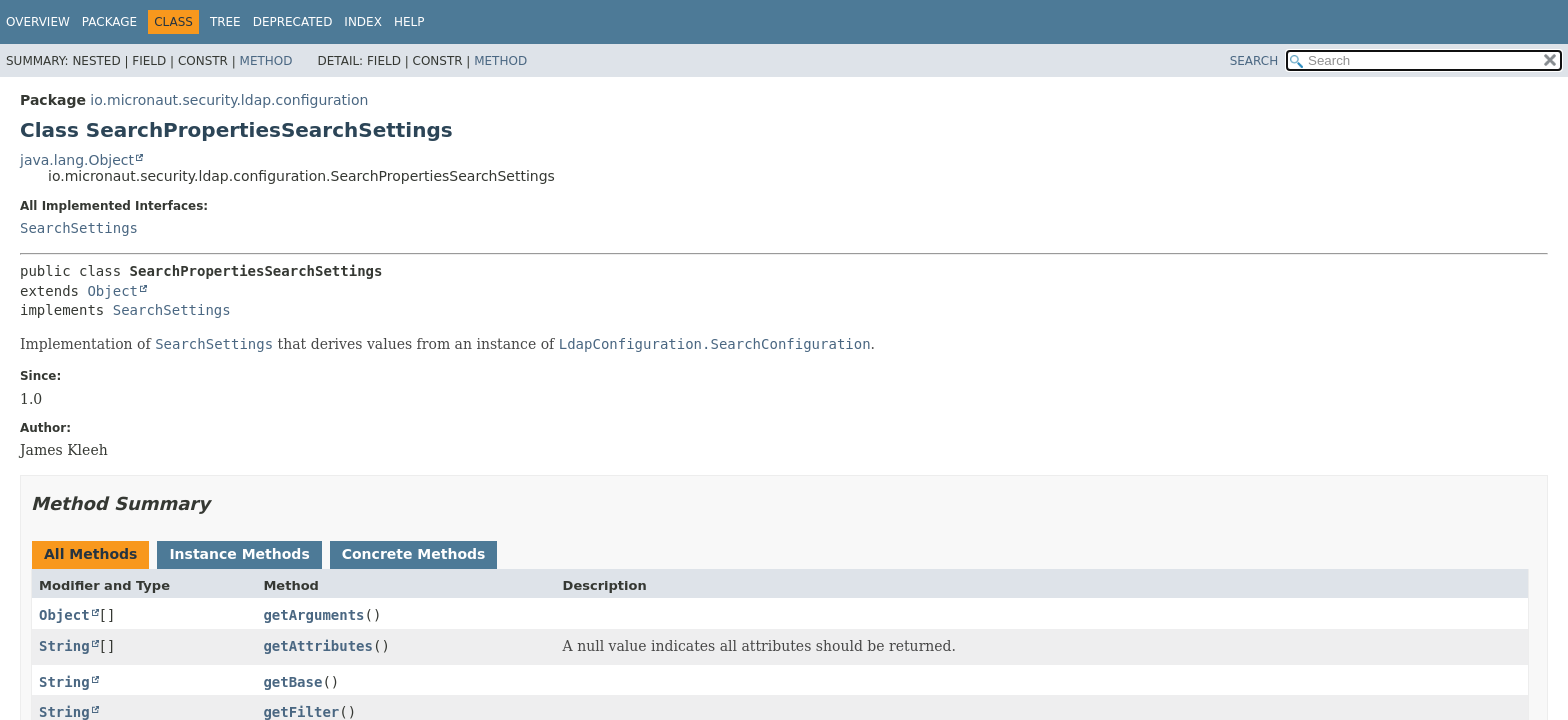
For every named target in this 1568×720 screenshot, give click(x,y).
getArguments (313, 615)
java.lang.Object (77, 160)
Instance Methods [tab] (239, 554)
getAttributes (318, 646)
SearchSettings (79, 228)
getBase (292, 682)
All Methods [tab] (90, 554)
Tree (225, 22)
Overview (38, 22)
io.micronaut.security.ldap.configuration (229, 100)
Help (409, 22)
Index (363, 22)
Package (109, 22)
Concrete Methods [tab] (414, 554)
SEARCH (1254, 61)
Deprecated (293, 22)
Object (112, 291)
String (64, 646)
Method (266, 61)
